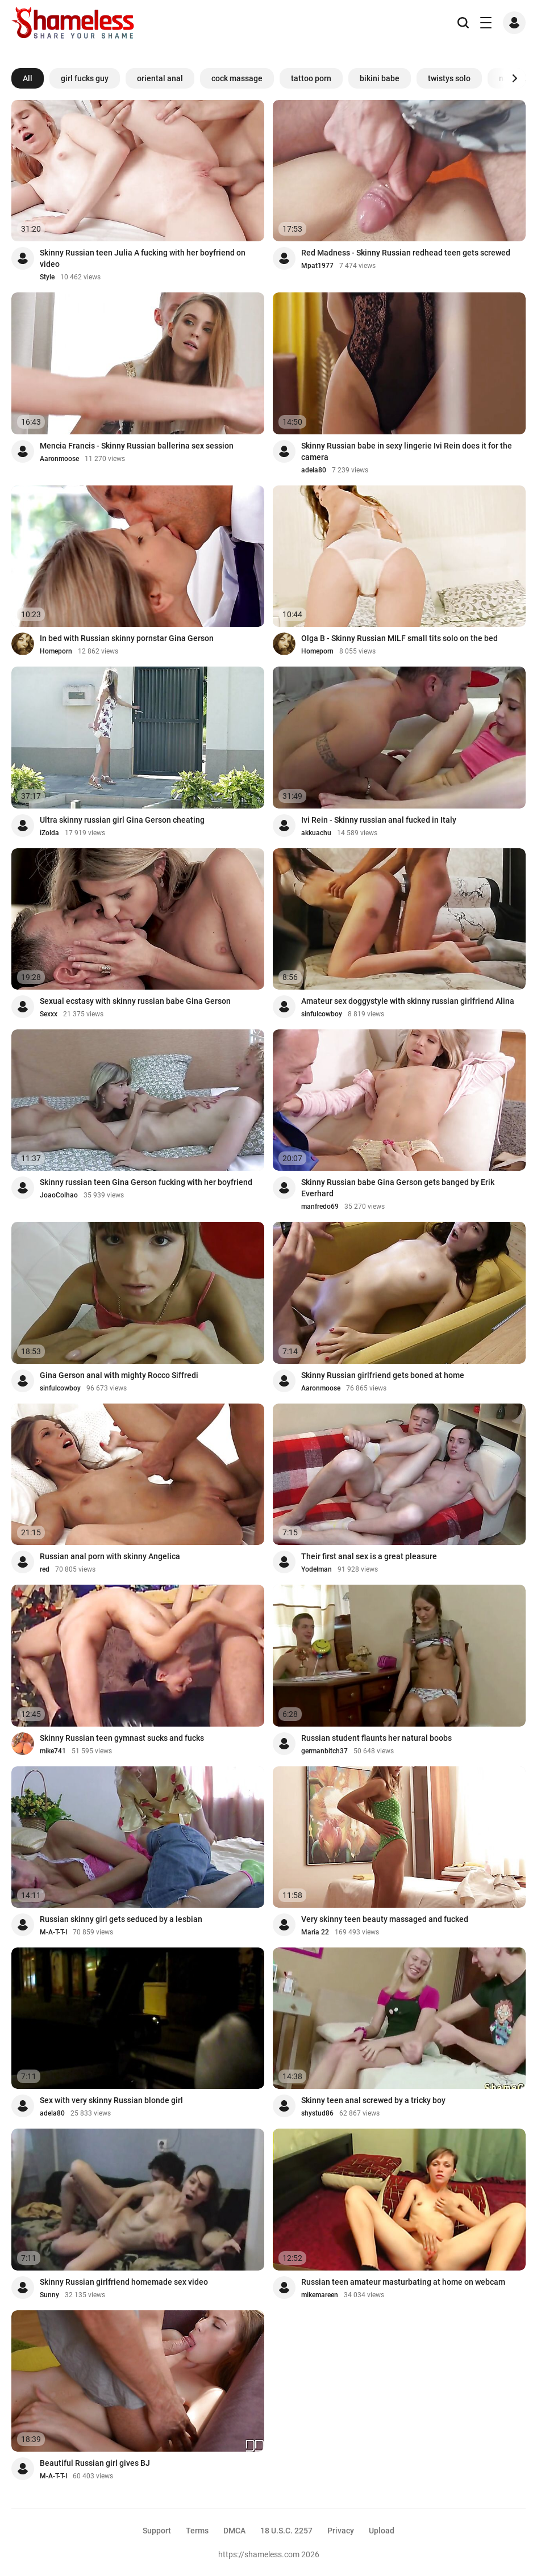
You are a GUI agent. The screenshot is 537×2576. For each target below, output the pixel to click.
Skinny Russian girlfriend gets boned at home (382, 1375)
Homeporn (56, 651)
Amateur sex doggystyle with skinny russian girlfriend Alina (407, 1001)
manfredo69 (320, 1206)
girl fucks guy (85, 78)
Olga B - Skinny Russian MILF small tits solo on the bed (399, 638)
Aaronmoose (59, 458)
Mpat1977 (317, 265)
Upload (381, 2530)
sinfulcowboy (321, 1014)
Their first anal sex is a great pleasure (369, 1556)
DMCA (234, 2530)
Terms (197, 2530)
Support (157, 2530)
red (44, 1569)
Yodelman (316, 1569)
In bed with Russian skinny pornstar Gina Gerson (127, 638)
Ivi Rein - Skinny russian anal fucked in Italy (378, 819)
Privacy (340, 2530)
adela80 (313, 470)
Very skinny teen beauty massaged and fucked (384, 1919)
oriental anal (160, 78)
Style (47, 277)
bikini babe (379, 78)
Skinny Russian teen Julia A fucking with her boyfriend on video (142, 258)
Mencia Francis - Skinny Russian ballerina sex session (137, 445)
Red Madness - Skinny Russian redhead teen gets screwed (405, 252)
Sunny (49, 2295)
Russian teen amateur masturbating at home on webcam (403, 2281)
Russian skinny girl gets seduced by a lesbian (121, 1919)
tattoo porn (311, 78)
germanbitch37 (324, 1751)
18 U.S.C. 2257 (286, 2530)
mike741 (53, 1751)
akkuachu (316, 833)
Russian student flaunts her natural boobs (376, 1738)
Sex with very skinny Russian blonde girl (111, 2100)
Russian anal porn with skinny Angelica (110, 1556)
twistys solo (449, 78)
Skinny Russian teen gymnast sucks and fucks (122, 1738)
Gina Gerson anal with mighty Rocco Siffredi (119, 1375)
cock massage (237, 78)
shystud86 (317, 2113)
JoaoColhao (59, 1195)
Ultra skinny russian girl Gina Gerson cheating (122, 819)
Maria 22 (315, 1932)
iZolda (49, 833)
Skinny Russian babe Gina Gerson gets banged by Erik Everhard (397, 1188)
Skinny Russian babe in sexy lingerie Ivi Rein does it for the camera (406, 451)
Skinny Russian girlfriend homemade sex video (124, 2281)
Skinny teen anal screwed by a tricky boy (373, 2100)
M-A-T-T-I (53, 1932)
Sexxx (48, 1014)
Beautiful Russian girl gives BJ (95, 2463)
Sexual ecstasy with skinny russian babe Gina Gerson (135, 1001)
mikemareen (319, 2295)
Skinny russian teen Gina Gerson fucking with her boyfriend (146, 1182)
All (27, 78)
